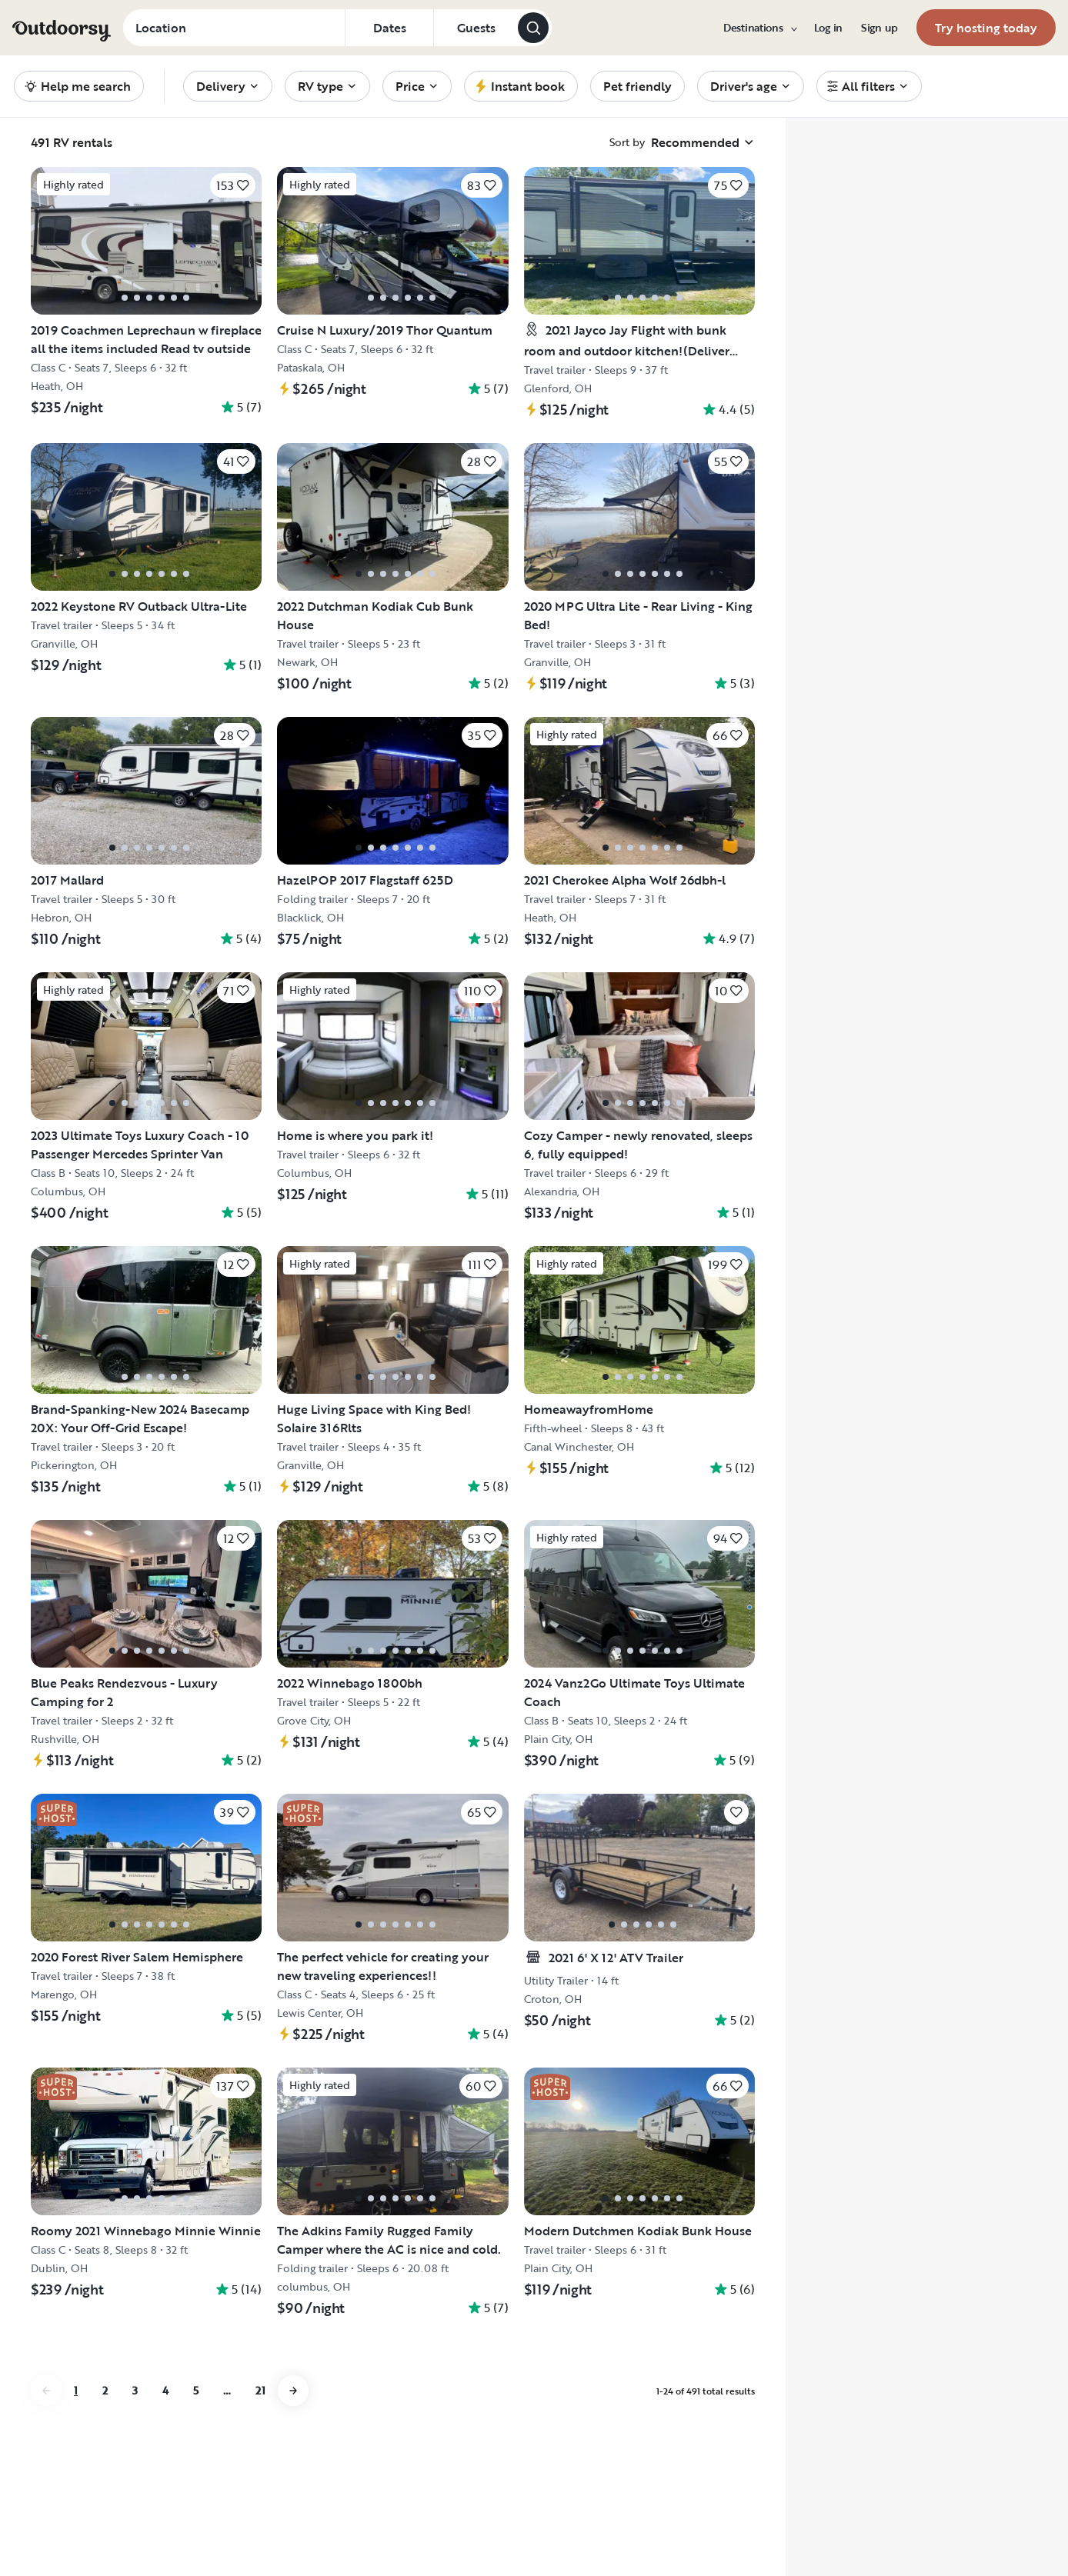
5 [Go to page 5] (196, 2390)
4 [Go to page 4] (165, 2390)
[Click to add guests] (475, 27)
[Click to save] (232, 185)
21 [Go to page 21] (260, 2390)
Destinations (759, 27)
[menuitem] (759, 27)
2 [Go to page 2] (105, 2390)
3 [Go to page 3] (135, 2390)
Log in (828, 27)
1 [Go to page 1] (76, 2390)
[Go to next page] (293, 2390)
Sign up (879, 27)
